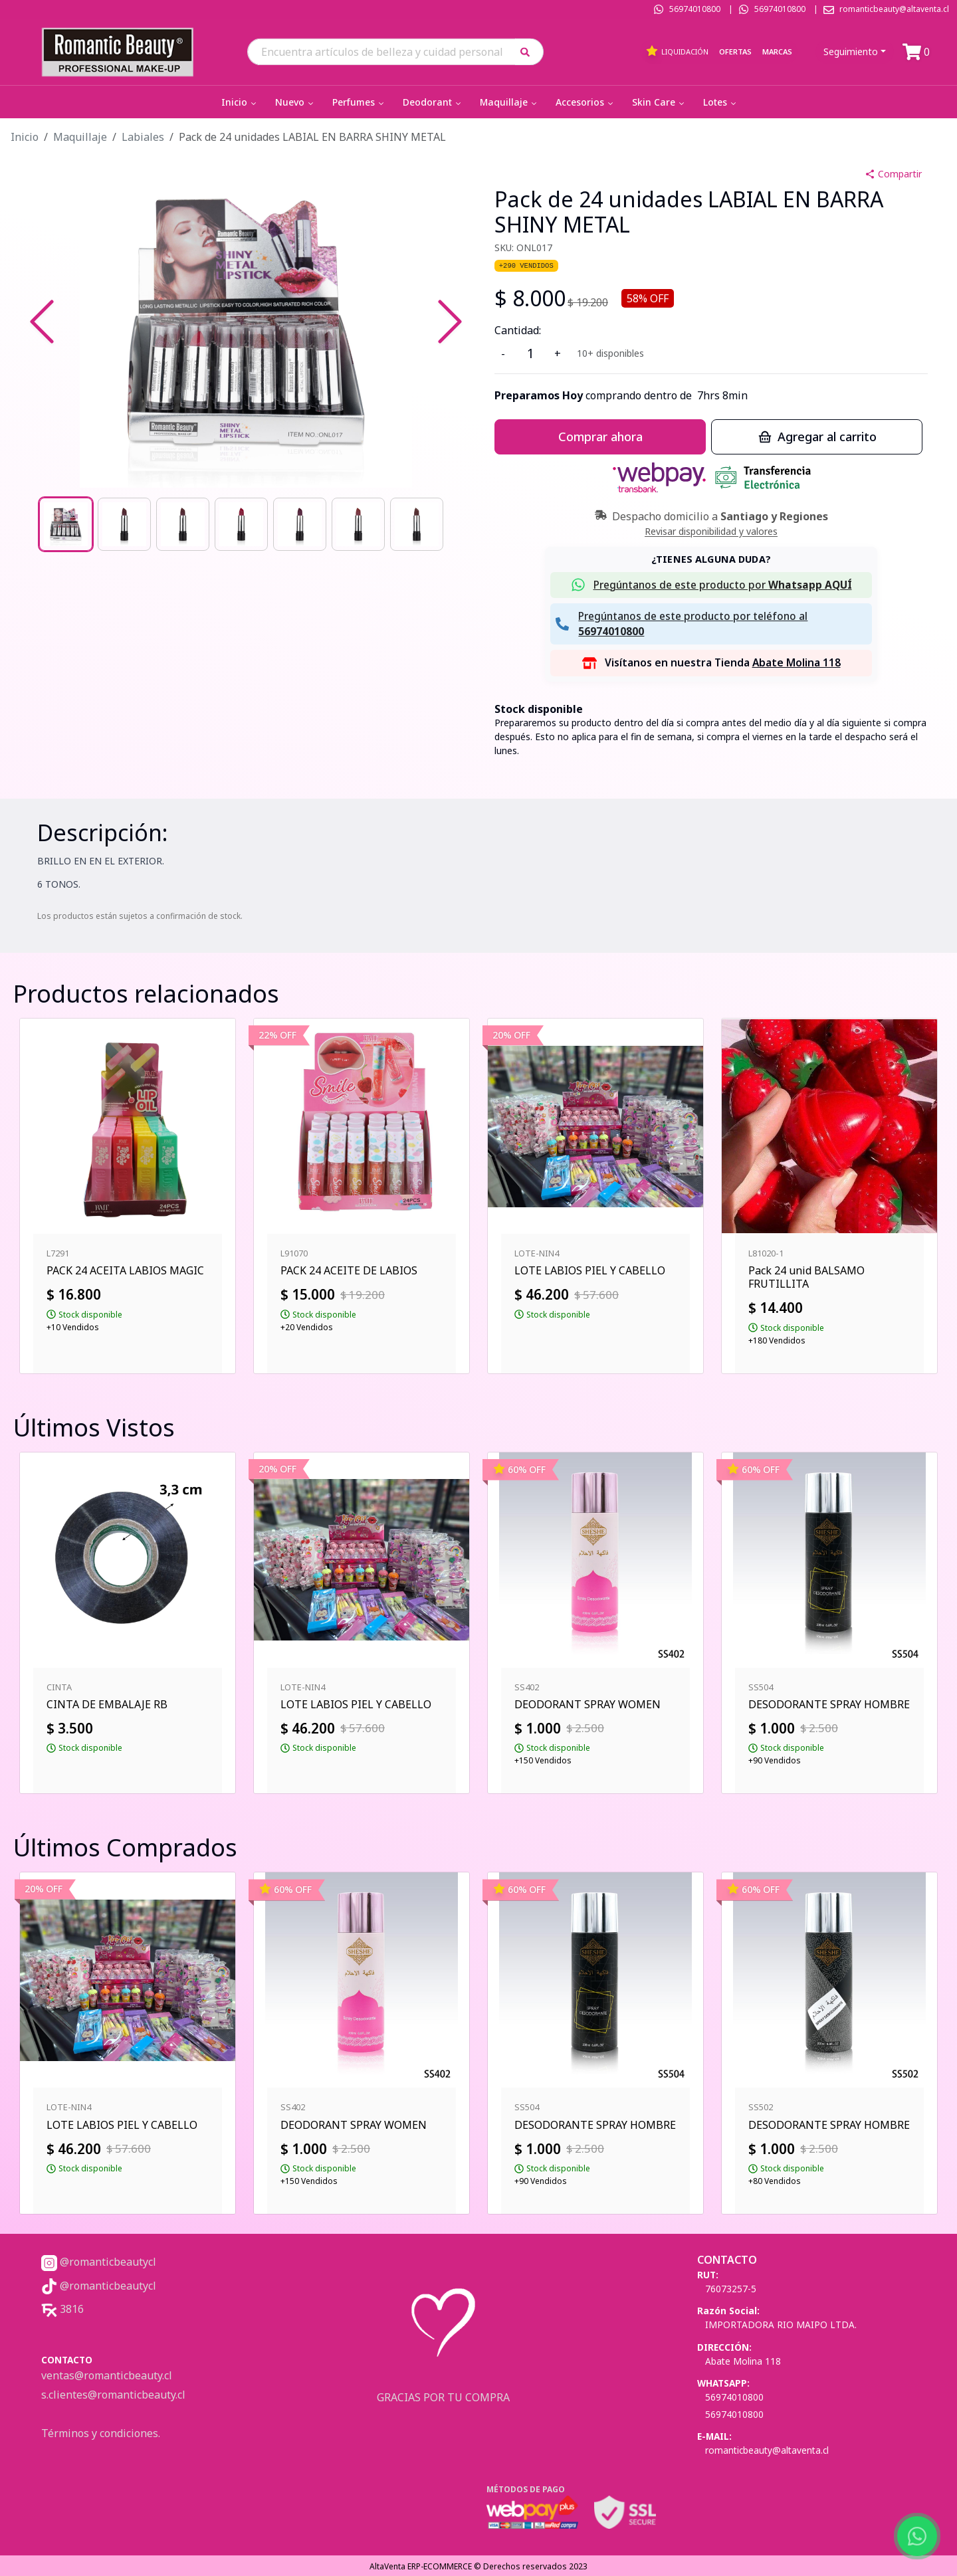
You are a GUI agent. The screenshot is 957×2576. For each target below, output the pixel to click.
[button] (529, 51)
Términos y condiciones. (100, 2433)
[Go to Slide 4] (241, 524)
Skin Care (659, 102)
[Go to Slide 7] (416, 524)
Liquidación (676, 51)
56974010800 (694, 9)
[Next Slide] (450, 321)
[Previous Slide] (41, 321)
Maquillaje (509, 102)
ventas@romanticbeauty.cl (106, 2375)
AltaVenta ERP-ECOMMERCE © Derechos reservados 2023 (478, 2566)
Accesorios (585, 102)
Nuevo (295, 102)
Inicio (240, 102)
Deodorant (433, 102)
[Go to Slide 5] (299, 524)
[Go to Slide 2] (124, 524)
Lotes (720, 102)
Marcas (777, 51)
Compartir (893, 173)
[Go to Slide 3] (182, 524)
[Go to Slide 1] (65, 524)
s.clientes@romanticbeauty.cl (113, 2394)
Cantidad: (517, 330)
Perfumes (359, 102)
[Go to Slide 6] (358, 524)
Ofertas (735, 51)
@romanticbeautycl (98, 2261)
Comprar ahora (600, 437)
